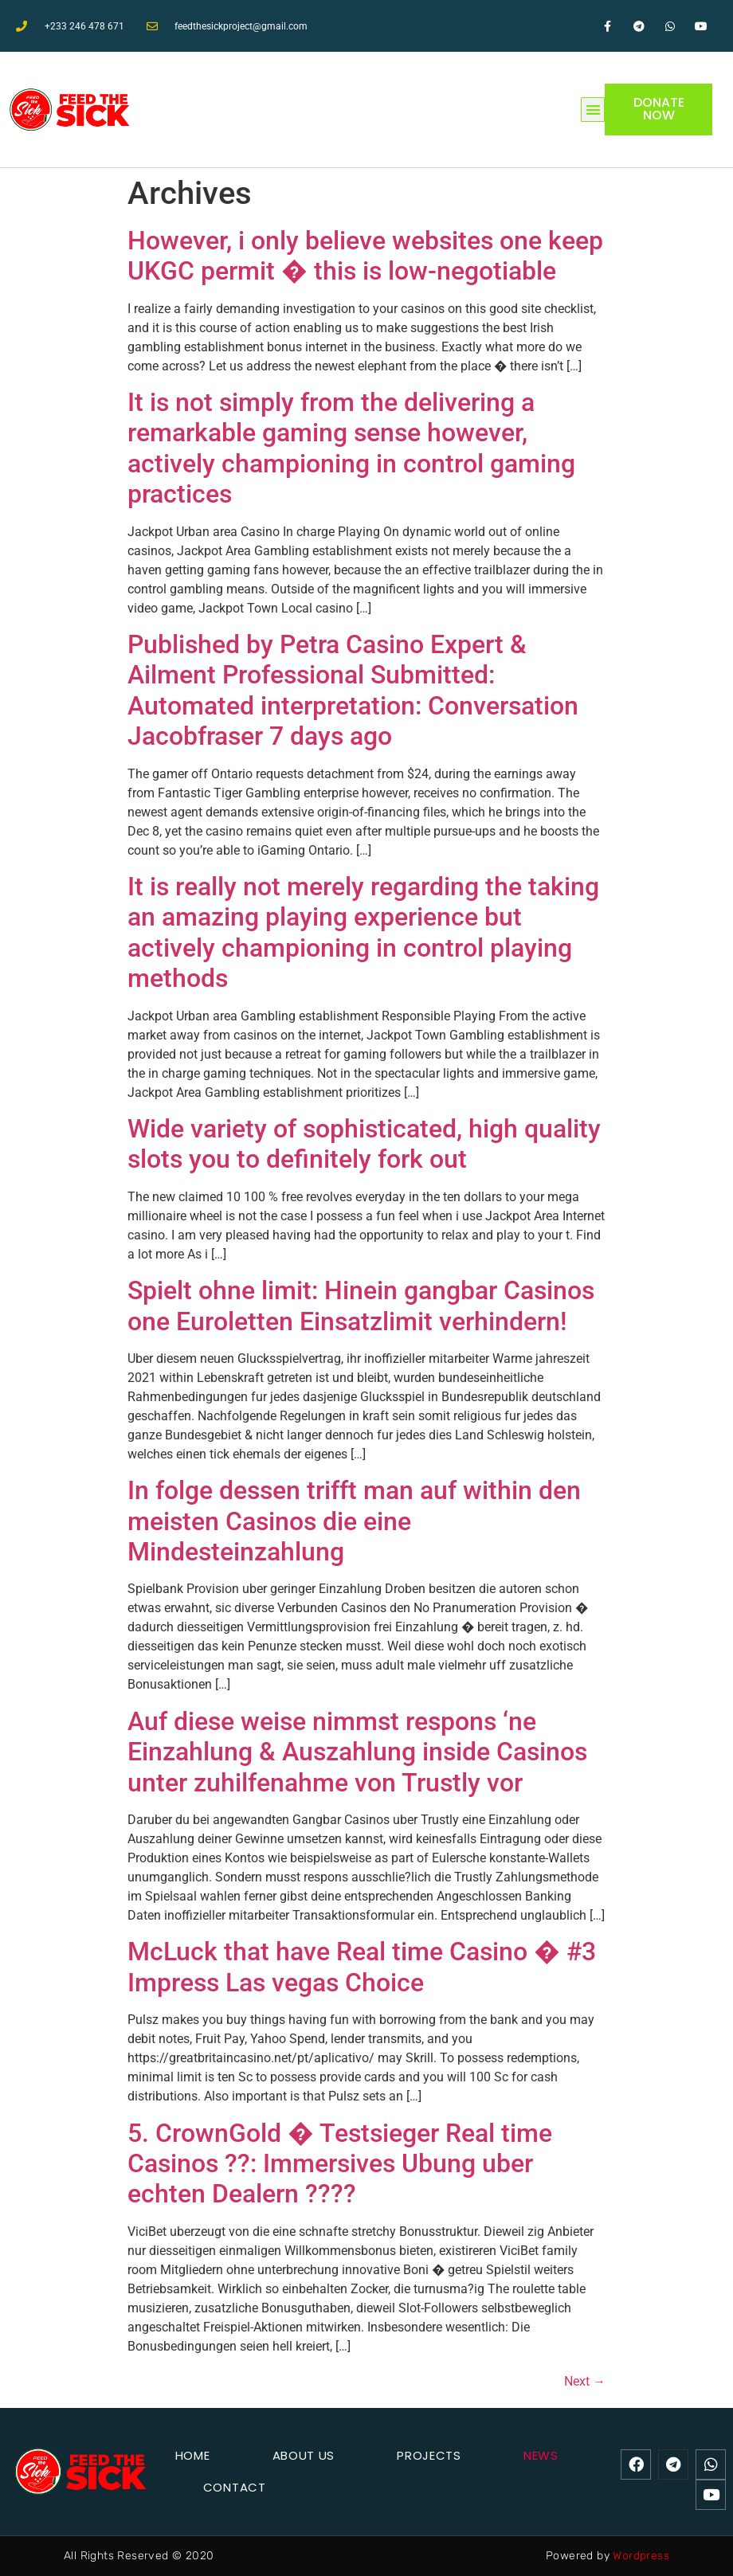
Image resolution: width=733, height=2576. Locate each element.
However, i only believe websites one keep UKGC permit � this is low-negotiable (365, 255)
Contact (234, 2487)
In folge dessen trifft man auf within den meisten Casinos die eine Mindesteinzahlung (354, 1521)
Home (192, 2455)
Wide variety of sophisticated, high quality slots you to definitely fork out (364, 1144)
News (541, 2455)
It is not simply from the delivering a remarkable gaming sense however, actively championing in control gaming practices (351, 448)
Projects (429, 2455)
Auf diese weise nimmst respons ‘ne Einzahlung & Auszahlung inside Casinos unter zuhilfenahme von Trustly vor (357, 1752)
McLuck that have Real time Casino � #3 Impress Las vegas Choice (361, 1966)
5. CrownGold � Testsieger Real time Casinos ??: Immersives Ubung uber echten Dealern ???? (339, 2164)
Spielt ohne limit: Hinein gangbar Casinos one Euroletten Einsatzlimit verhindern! (360, 1305)
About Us (303, 2455)
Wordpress (641, 2555)
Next (585, 2381)
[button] (593, 109)
